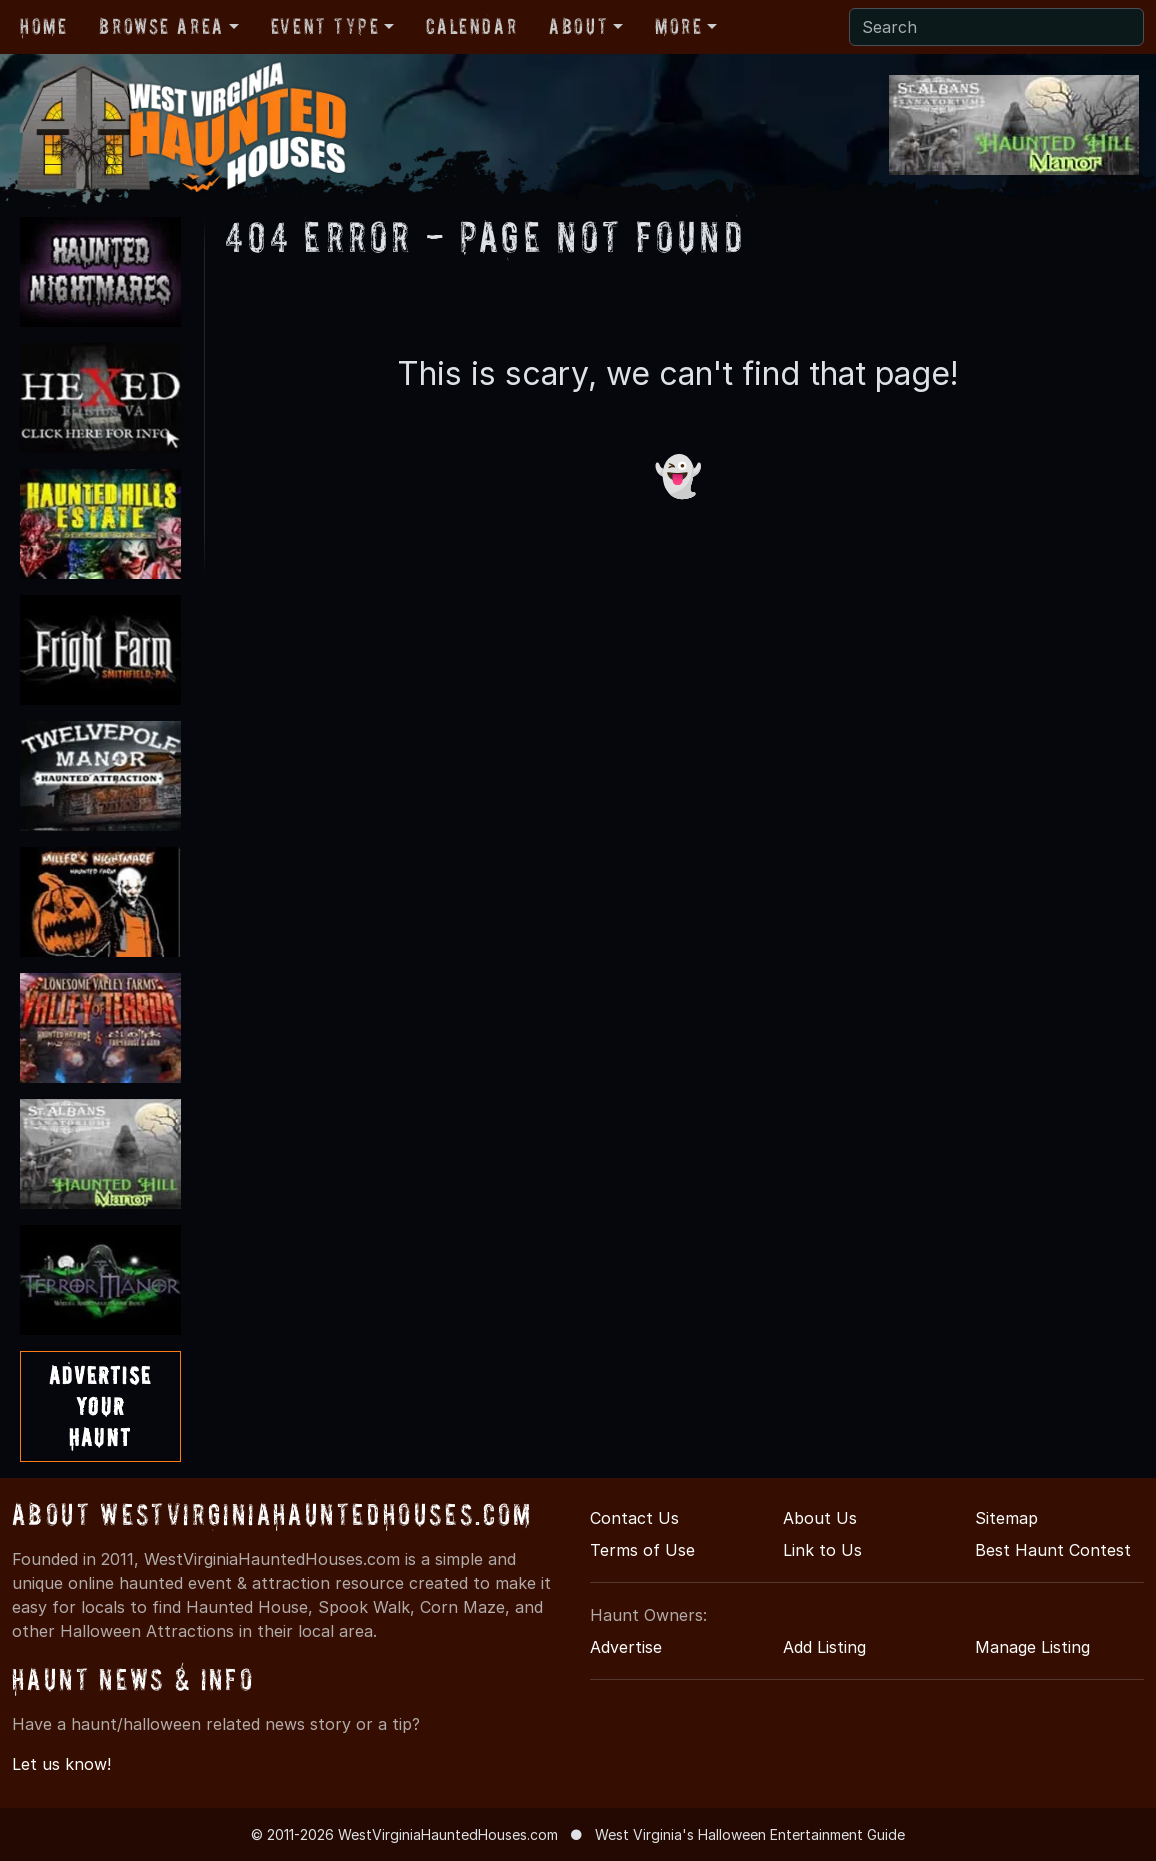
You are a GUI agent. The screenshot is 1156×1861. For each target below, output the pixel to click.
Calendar (471, 26)
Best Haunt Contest (1053, 1550)
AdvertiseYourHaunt (100, 1406)
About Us (820, 1518)
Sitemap (1006, 1518)
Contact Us (634, 1518)
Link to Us (822, 1550)
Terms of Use (642, 1550)
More (678, 26)
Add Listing (824, 1647)
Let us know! (61, 1764)
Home (43, 26)
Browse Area (161, 26)
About (578, 26)
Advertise (626, 1647)
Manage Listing (1032, 1647)
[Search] (996, 27)
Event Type (325, 26)
